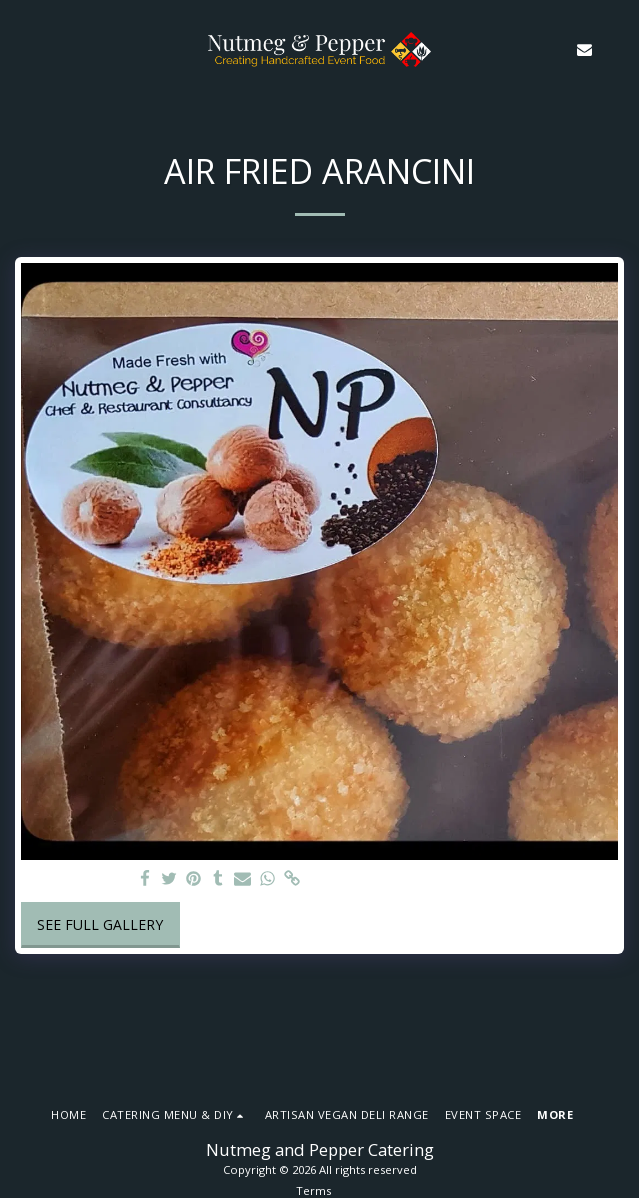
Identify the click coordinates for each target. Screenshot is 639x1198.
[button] (22, 48)
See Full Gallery (100, 924)
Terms (313, 1190)
